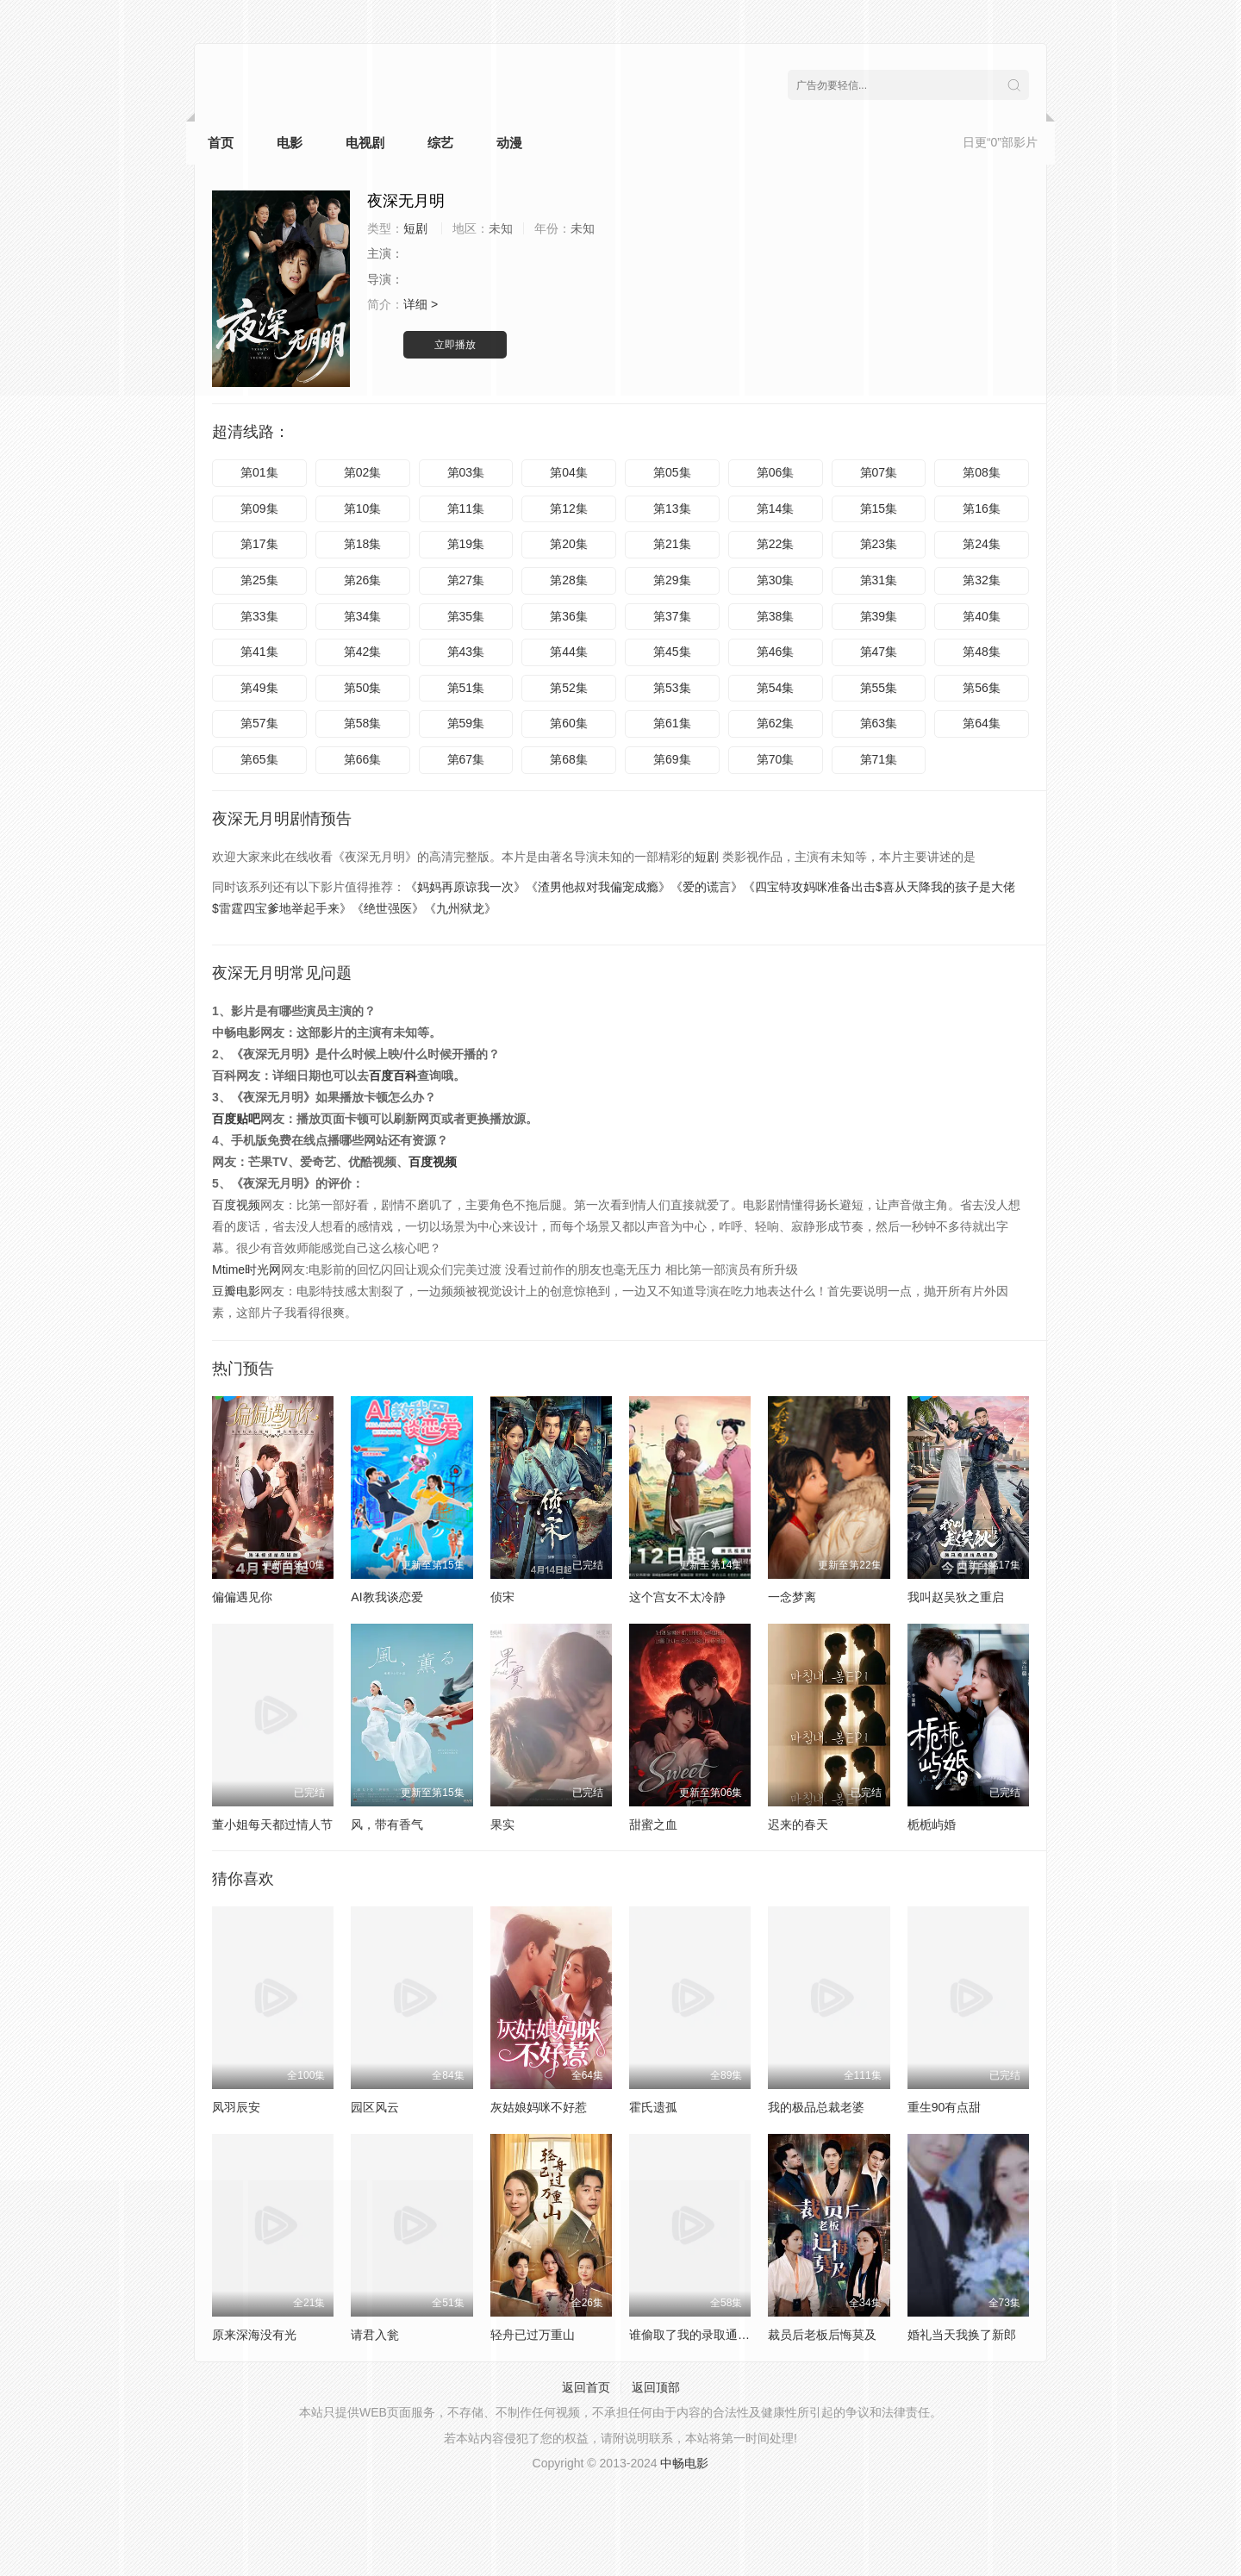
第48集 (982, 651)
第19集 (466, 544)
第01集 (259, 472)
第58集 (363, 723)
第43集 (466, 651)
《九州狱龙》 (460, 908)
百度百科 (393, 1075)
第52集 (569, 688)
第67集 (466, 759)
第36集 (569, 616)
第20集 (569, 544)
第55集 (879, 688)
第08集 (982, 472)
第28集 (569, 580)
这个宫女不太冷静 (677, 1597)
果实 (502, 1824)
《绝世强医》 (388, 908)
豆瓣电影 (236, 1291)
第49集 (259, 688)
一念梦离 (792, 1597)
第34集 (363, 616)
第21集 (672, 544)
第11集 (466, 508)
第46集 (776, 651)
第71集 (879, 759)
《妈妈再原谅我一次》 (465, 887)
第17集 (259, 544)
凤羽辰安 (236, 2107)
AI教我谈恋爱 (386, 1597)
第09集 (259, 508)
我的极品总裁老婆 (816, 2107)
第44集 (569, 651)
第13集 (672, 508)
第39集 (879, 616)
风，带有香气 (387, 1824)
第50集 (363, 688)
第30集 (776, 580)
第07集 (879, 472)
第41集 (259, 651)
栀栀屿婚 (931, 1824)
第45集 (672, 651)
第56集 (982, 688)
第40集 (982, 616)
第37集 (672, 616)
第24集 (982, 544)
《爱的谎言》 (706, 887)
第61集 (672, 723)
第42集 (363, 651)
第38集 (776, 616)
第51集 (466, 688)
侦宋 (502, 1597)
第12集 (569, 508)
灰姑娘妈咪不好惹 (538, 2107)
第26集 (363, 580)
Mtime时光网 (246, 1269)
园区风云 (375, 2107)
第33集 (259, 616)
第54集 (776, 688)
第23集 (879, 544)
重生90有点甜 (944, 2107)
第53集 (672, 688)
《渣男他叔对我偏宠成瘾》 (598, 887)
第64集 (982, 723)
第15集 (879, 508)
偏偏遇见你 (242, 1597)
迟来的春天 (798, 1824)
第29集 (672, 580)
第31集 (879, 580)
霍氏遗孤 (653, 2107)
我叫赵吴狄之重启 (955, 1597)
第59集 (466, 723)
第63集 (879, 723)
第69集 (672, 759)
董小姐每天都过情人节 (272, 1824)
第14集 (776, 508)
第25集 (259, 580)
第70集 (776, 759)
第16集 (982, 508)
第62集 (776, 723)
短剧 (707, 857)
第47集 (879, 651)
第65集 (259, 759)
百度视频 (432, 1162)
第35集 (466, 616)
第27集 (466, 580)
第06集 (776, 472)
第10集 (363, 508)
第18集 (363, 544)
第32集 (982, 580)
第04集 (569, 472)
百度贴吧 (236, 1119)
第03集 (466, 472)
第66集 (363, 759)
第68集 (569, 759)
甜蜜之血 (653, 1824)
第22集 (776, 544)
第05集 (672, 472)
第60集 (569, 723)
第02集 (363, 472)
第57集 (259, 723)
